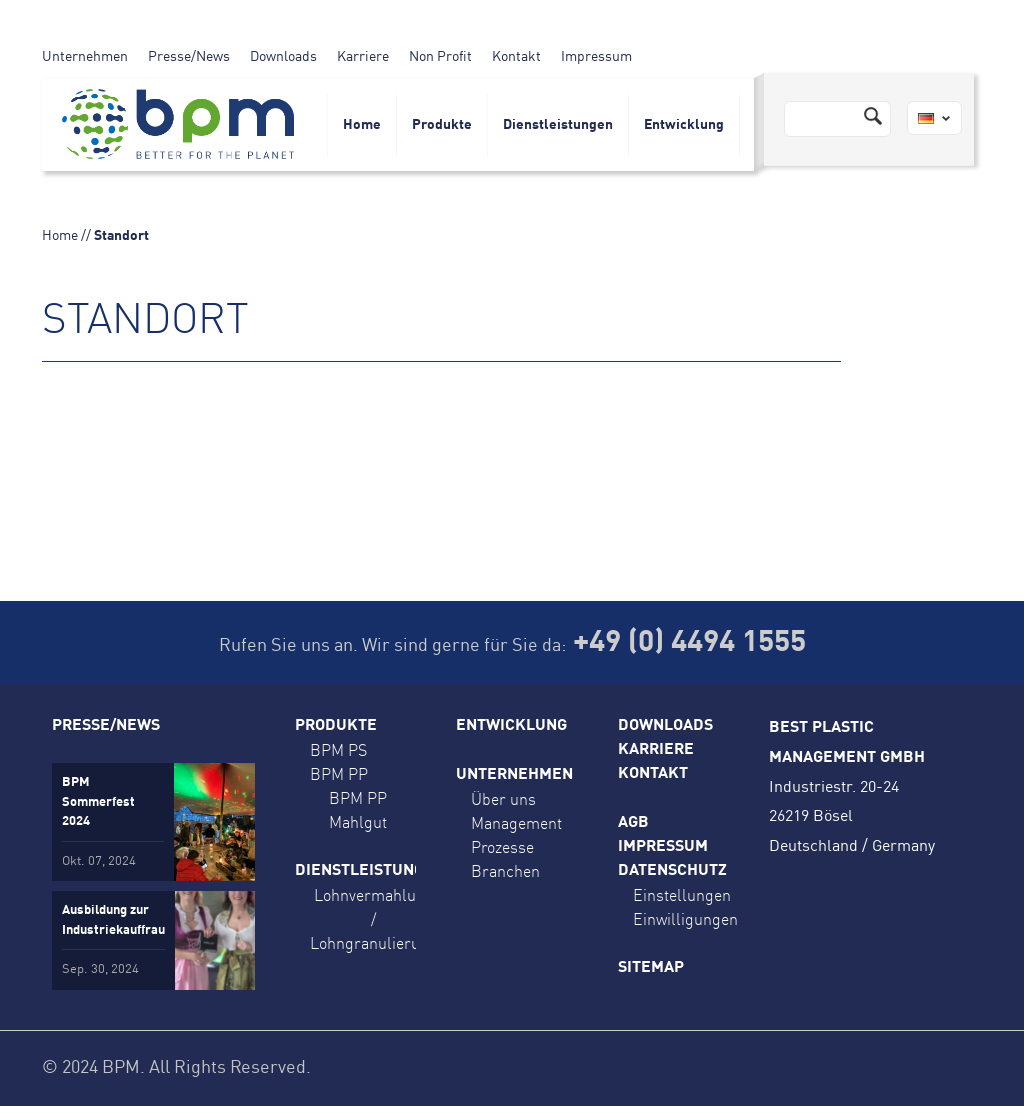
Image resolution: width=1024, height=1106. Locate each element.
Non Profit (440, 57)
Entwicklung (684, 125)
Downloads (283, 57)
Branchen (505, 871)
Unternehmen (85, 57)
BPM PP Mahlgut (358, 810)
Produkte (442, 125)
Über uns (503, 799)
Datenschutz (672, 871)
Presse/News (189, 57)
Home (362, 125)
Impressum (596, 57)
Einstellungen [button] (682, 895)
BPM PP (339, 774)
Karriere (363, 57)
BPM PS (338, 750)
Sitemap (651, 968)
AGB (633, 823)
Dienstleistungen (558, 125)
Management (516, 823)
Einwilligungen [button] (685, 919)
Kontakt (516, 57)
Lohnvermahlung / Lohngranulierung (374, 919)
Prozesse (502, 847)
